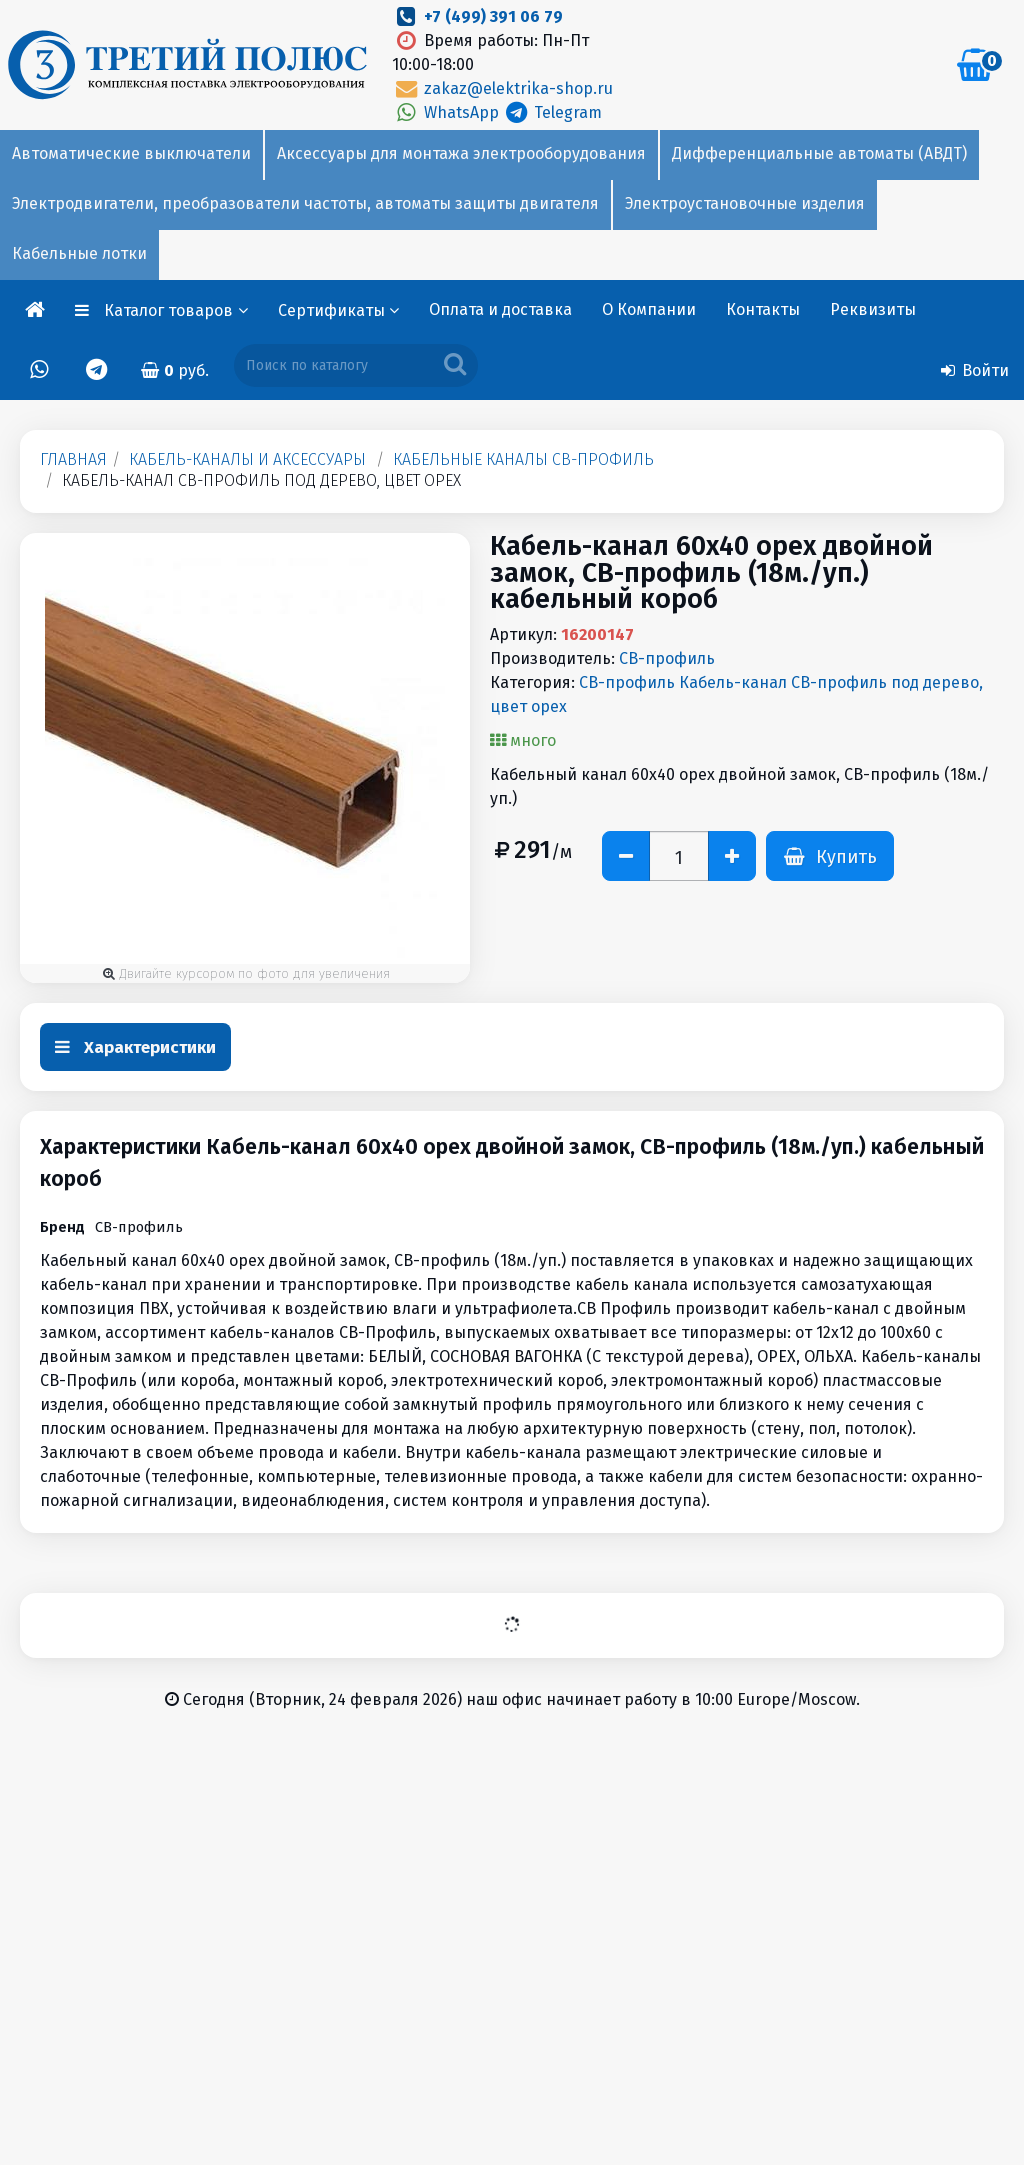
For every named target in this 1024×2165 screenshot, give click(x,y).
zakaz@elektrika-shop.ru (502, 88)
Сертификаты (338, 310)
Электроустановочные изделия (745, 203)
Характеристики (135, 1047)
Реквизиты (873, 309)
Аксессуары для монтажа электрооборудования (461, 153)
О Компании (649, 309)
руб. (175, 370)
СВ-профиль (667, 658)
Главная (73, 459)
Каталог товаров (176, 310)
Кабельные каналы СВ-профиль (523, 459)
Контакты (763, 309)
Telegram (552, 112)
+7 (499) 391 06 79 (493, 16)
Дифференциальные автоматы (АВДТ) (819, 153)
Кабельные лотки (79, 253)
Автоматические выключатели (131, 153)
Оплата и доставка (500, 309)
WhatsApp (447, 112)
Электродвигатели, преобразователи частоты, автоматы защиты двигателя (305, 203)
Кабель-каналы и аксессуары (247, 459)
